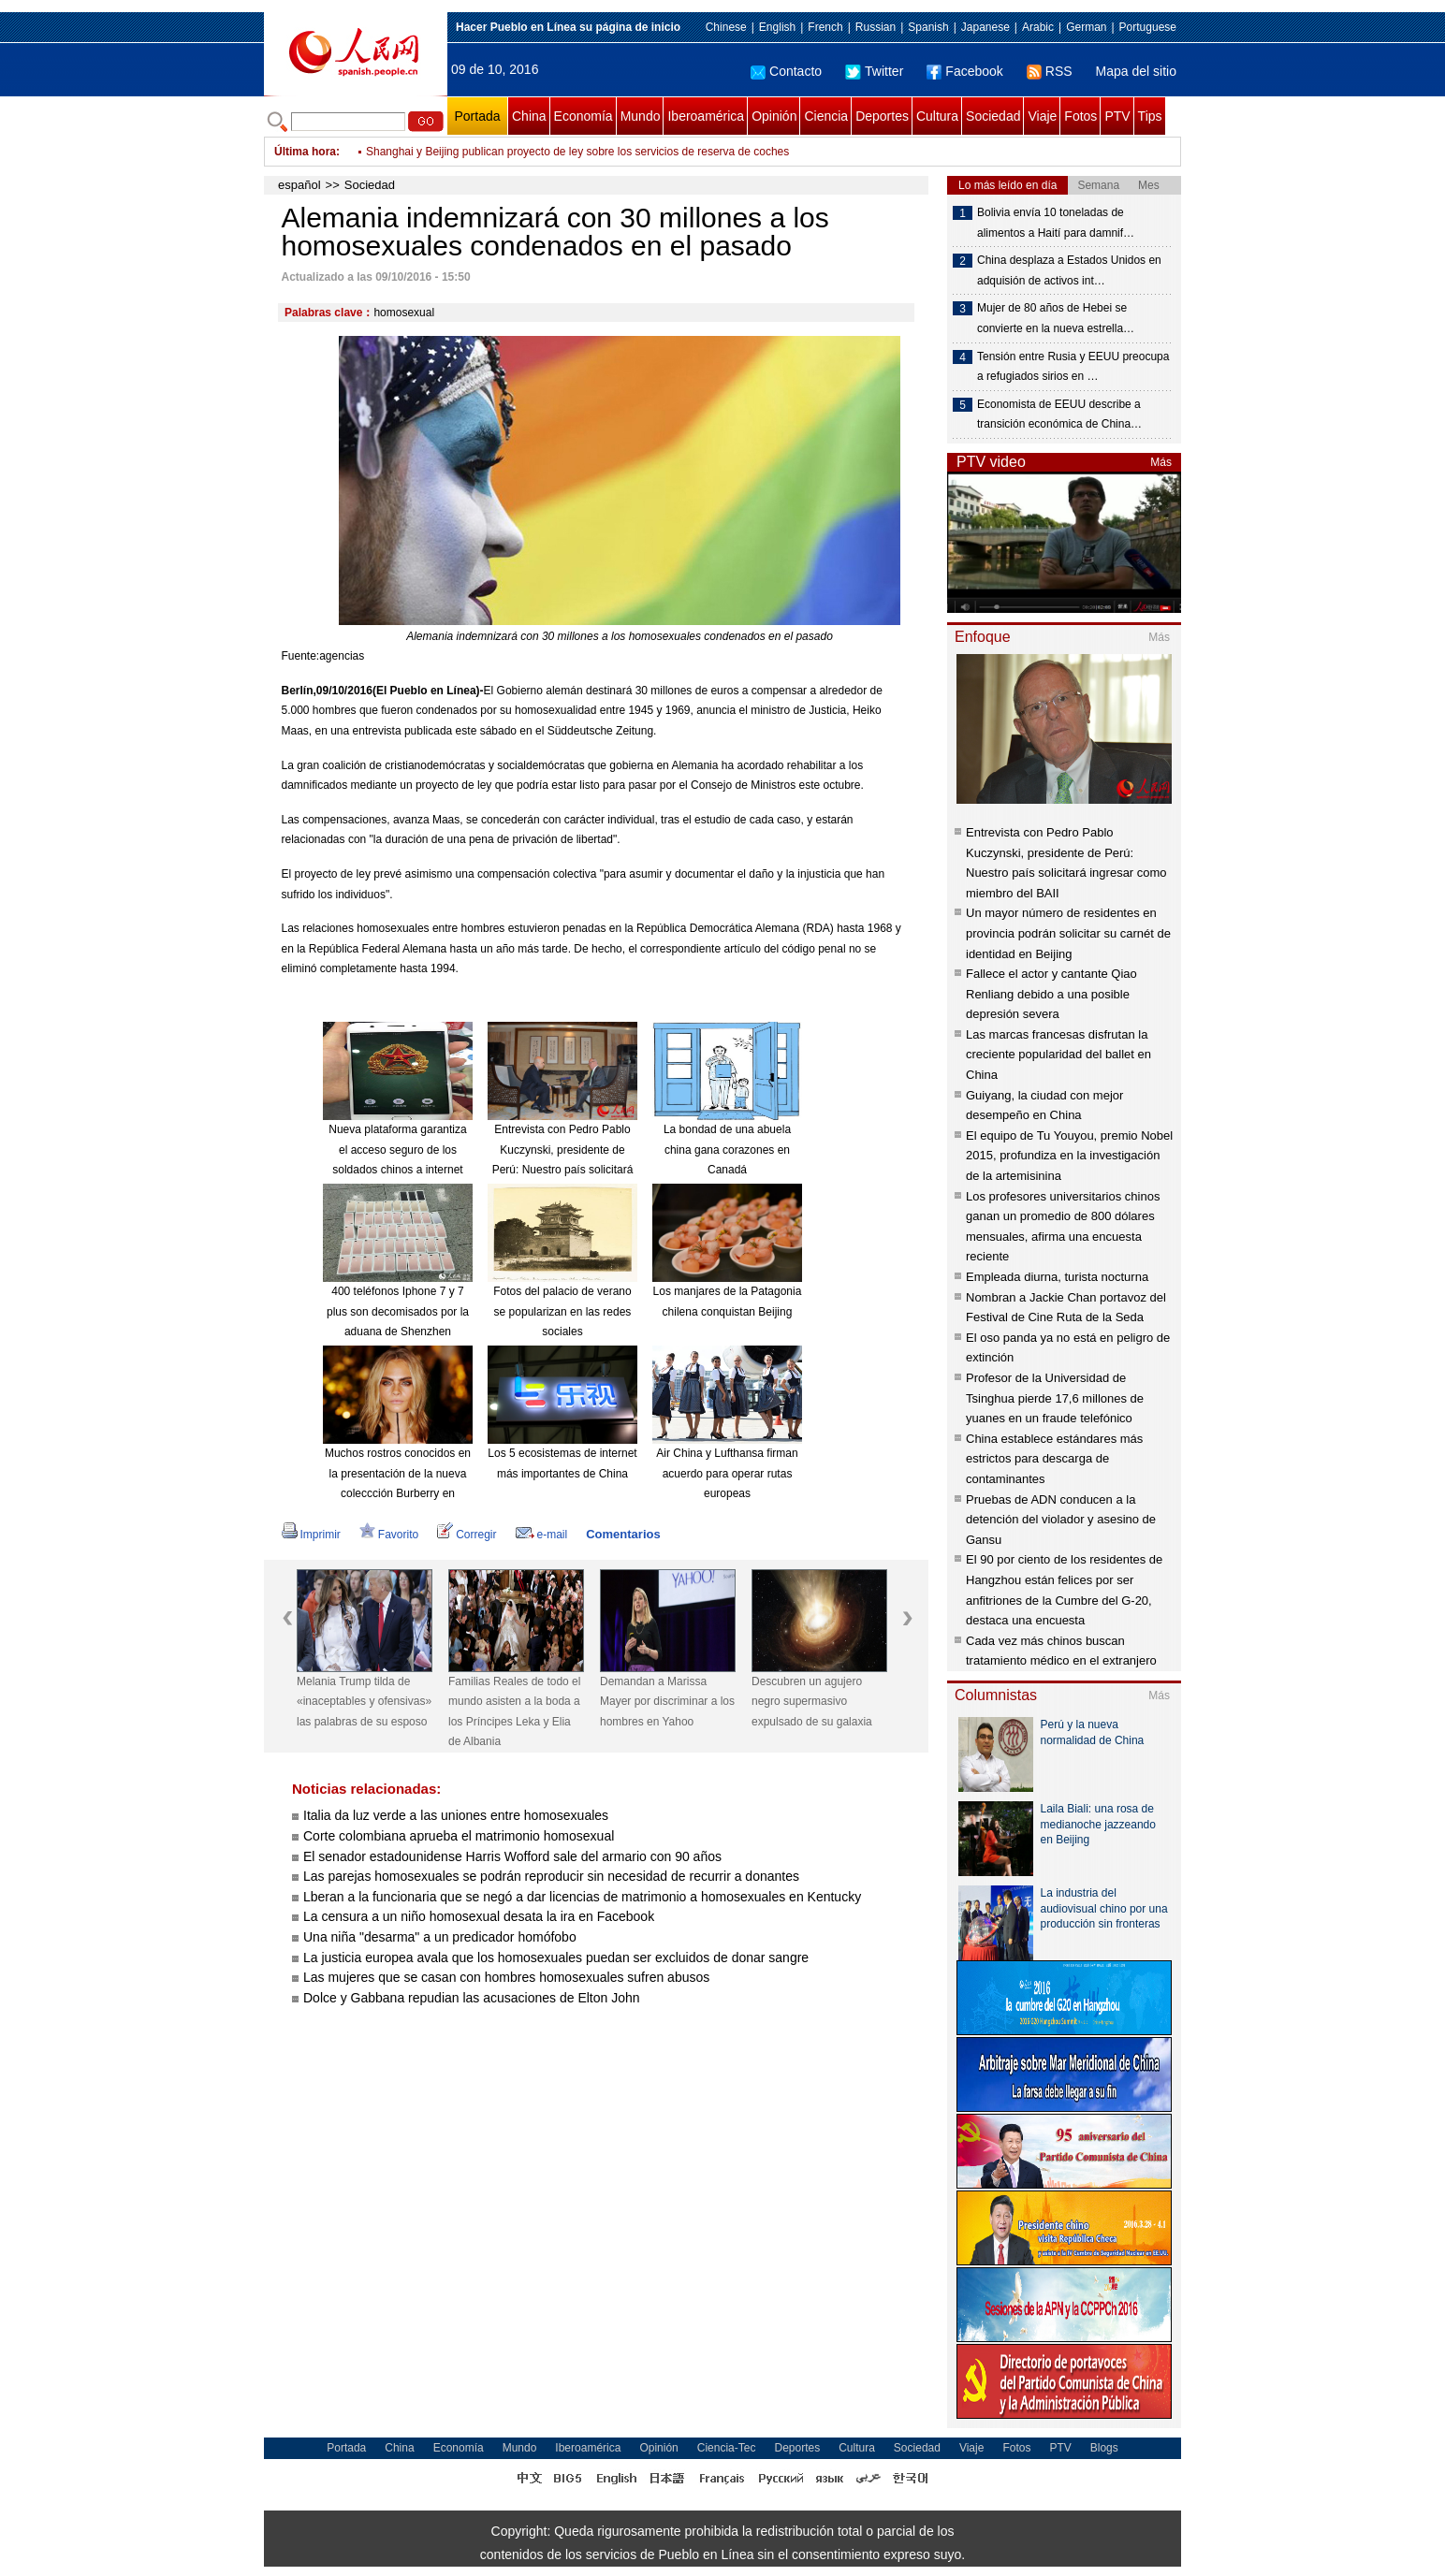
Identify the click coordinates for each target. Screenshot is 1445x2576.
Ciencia (826, 116)
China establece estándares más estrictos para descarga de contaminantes (1054, 1459)
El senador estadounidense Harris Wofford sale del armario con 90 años (512, 1856)
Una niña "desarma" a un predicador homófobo (440, 1936)
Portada (477, 116)
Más (1161, 462)
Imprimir (311, 1534)
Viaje (1042, 116)
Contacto (786, 71)
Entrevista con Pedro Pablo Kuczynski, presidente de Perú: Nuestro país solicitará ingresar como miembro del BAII (563, 1169)
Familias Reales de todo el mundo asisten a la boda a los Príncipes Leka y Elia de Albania (514, 1712)
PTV (1117, 116)
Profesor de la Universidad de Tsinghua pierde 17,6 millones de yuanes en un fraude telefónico (1055, 1398)
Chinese (726, 27)
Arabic (1038, 27)
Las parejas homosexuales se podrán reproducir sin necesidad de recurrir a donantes (551, 1876)
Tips (1150, 116)
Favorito (388, 1534)
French (825, 27)
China (529, 116)
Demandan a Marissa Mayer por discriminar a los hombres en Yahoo (667, 1701)
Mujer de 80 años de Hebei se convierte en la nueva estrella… (1055, 318)
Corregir (466, 1534)
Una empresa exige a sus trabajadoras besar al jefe (494, 140)
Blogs (1104, 2447)
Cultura (937, 116)
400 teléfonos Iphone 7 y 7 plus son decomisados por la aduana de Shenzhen (398, 1311)
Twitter (874, 71)
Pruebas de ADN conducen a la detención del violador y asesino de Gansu (1061, 1519)
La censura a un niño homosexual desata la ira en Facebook (478, 1916)
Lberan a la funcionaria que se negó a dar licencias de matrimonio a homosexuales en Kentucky (582, 1896)
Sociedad (993, 116)
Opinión (774, 116)
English (777, 27)
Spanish (928, 27)
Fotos (1080, 116)
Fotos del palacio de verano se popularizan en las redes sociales (562, 1311)
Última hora (305, 151)
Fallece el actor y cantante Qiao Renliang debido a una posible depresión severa (1051, 994)
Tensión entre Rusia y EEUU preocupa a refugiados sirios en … (1073, 367)
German (1086, 27)
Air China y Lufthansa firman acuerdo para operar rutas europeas (726, 1473)
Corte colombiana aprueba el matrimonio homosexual (458, 1835)
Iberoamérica (705, 116)
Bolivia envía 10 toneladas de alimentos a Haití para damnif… (1055, 223)
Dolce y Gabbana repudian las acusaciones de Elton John (471, 1997)
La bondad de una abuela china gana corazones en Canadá (727, 1149)
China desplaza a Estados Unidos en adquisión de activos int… (1069, 270)
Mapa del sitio (1136, 71)
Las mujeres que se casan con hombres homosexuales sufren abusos (506, 1977)
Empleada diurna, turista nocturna (1057, 1277)
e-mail (542, 1534)
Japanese (985, 27)
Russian (875, 27)
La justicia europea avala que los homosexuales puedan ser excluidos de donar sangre (556, 1957)
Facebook (964, 71)
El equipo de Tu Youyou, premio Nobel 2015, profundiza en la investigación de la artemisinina (1069, 1155)
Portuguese (1147, 27)
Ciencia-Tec (726, 2447)
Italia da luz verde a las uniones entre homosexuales (455, 1815)
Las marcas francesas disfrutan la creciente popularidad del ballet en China (1058, 1054)
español (299, 185)
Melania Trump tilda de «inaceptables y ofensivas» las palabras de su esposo (364, 1701)
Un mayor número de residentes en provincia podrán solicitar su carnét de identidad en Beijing (1068, 933)
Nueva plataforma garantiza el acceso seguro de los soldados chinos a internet (397, 1149)
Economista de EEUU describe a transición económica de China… (1059, 414)
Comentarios (623, 1534)
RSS (1050, 71)
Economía (583, 116)
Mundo (640, 116)
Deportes (882, 116)
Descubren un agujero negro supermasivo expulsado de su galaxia (812, 1701)
